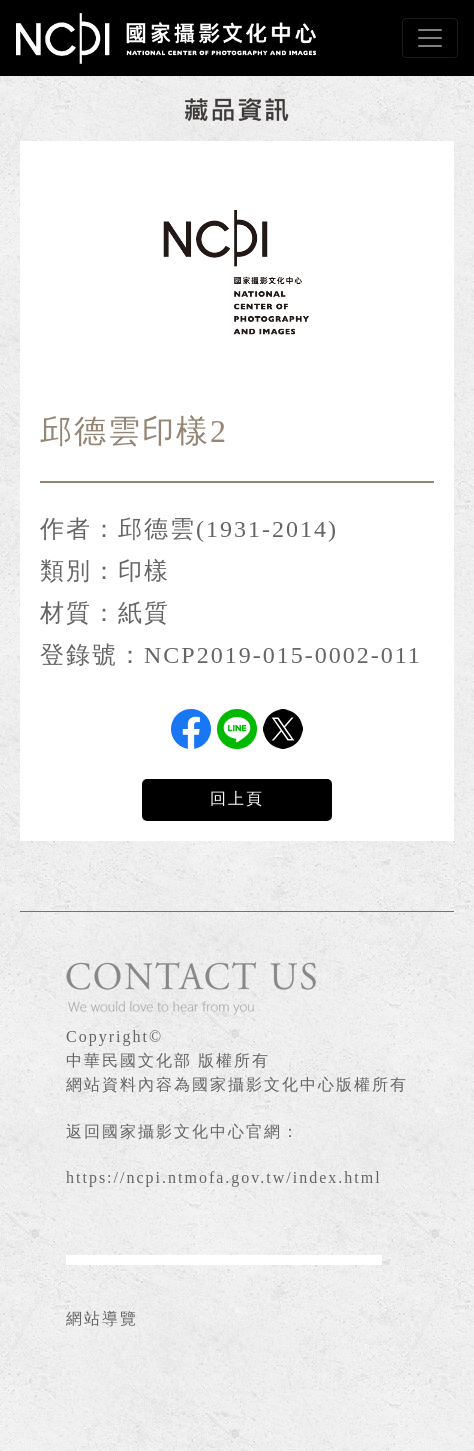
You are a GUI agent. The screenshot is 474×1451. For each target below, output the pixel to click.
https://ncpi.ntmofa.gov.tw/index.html (224, 1177)
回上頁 (237, 798)
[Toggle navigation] (430, 38)
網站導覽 (102, 1318)
